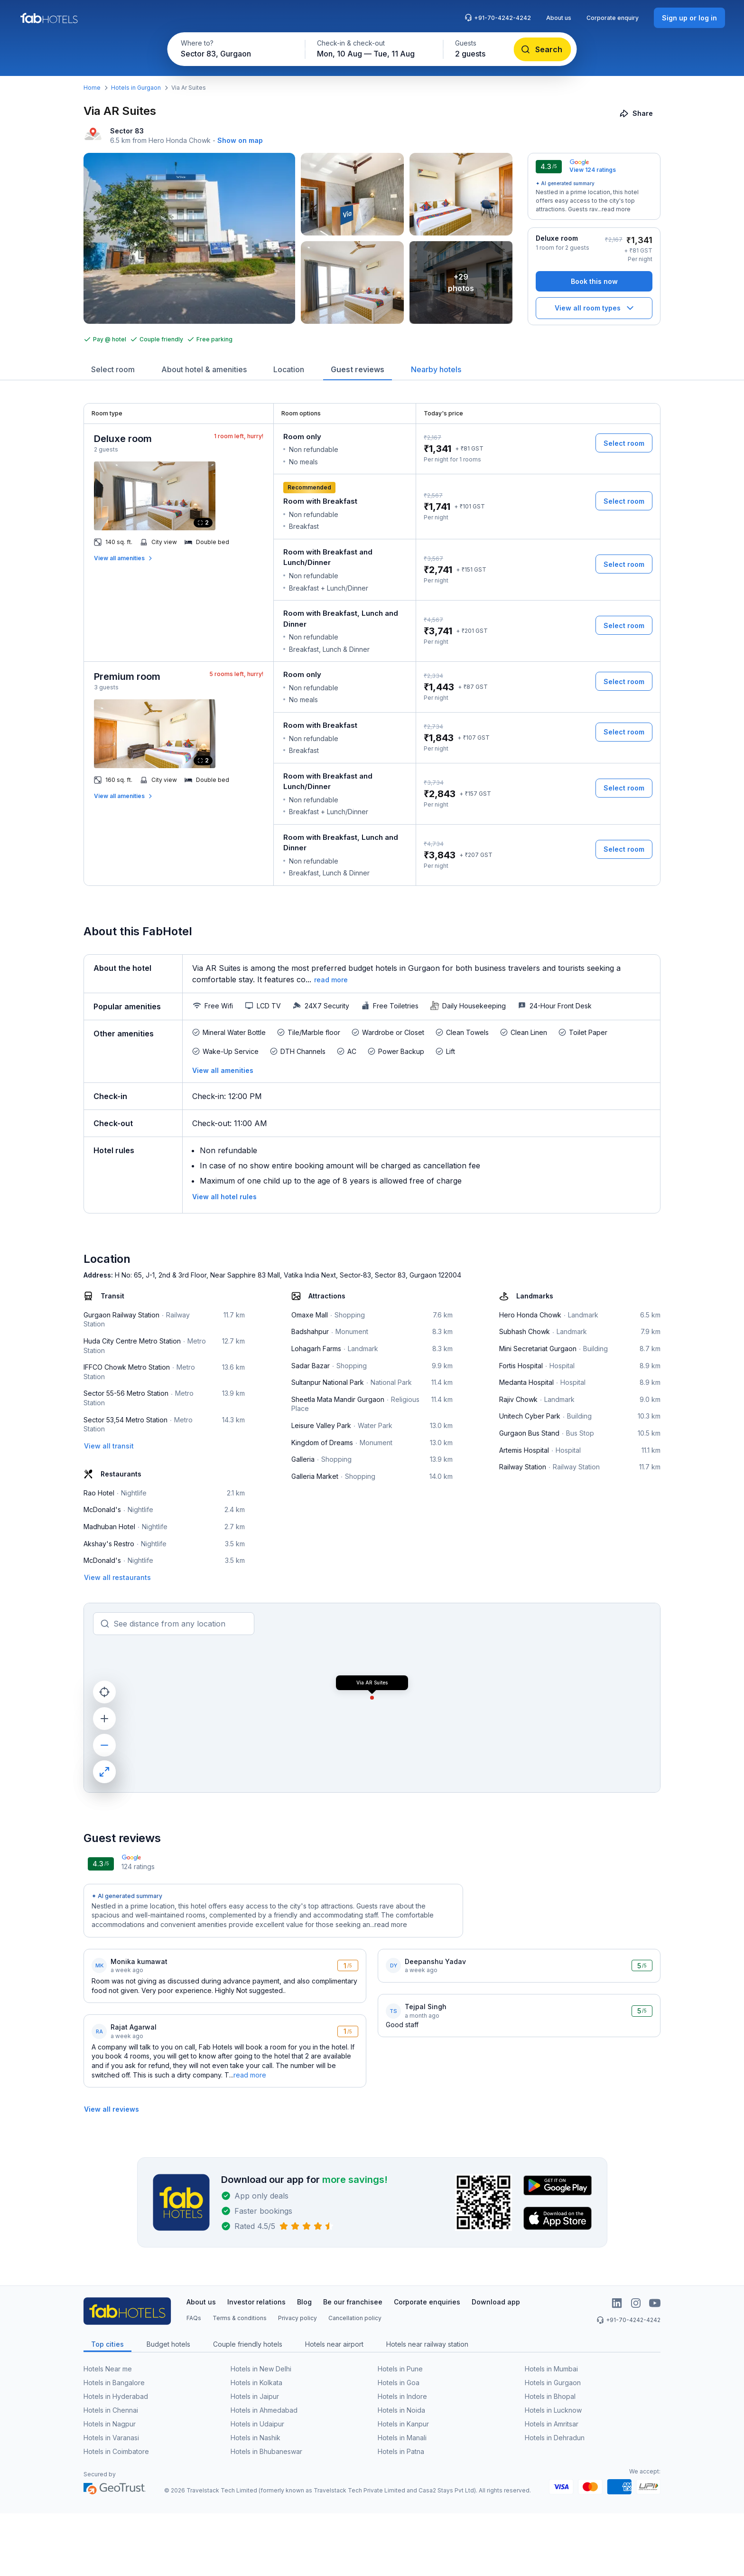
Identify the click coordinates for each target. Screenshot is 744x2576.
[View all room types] (594, 308)
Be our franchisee (352, 2302)
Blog (304, 2302)
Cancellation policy (354, 2318)
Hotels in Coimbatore (116, 2451)
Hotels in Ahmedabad (264, 2410)
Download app (496, 2302)
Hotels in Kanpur (403, 2424)
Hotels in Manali (402, 2438)
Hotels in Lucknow (553, 2410)
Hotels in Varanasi (111, 2438)
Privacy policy (297, 2318)
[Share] (637, 113)
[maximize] (104, 1771)
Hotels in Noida (401, 2410)
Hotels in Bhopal (550, 2396)
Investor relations (256, 2302)
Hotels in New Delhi (261, 2369)
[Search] (542, 49)
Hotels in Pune (400, 2369)
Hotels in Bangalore (114, 2383)
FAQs (193, 2318)
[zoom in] (104, 1718)
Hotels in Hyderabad (116, 2396)
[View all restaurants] (117, 1577)
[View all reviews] (112, 2109)
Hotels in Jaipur (255, 2396)
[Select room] (623, 442)
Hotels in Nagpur (110, 2424)
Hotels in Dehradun (555, 2438)
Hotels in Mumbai (551, 2369)
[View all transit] (109, 1446)
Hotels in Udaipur (257, 2424)
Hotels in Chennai (111, 2410)
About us (558, 17)
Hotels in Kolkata (256, 2383)
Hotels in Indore (402, 2396)
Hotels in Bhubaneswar (266, 2451)
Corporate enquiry (612, 17)
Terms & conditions (240, 2318)
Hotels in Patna (401, 2451)
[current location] (104, 1692)
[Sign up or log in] (689, 18)
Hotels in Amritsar (551, 2424)
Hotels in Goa (398, 2383)
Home (92, 87)
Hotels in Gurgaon (136, 87)
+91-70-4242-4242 (498, 17)
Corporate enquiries (427, 2302)
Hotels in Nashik (255, 2438)
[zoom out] (104, 1745)
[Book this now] (594, 281)
